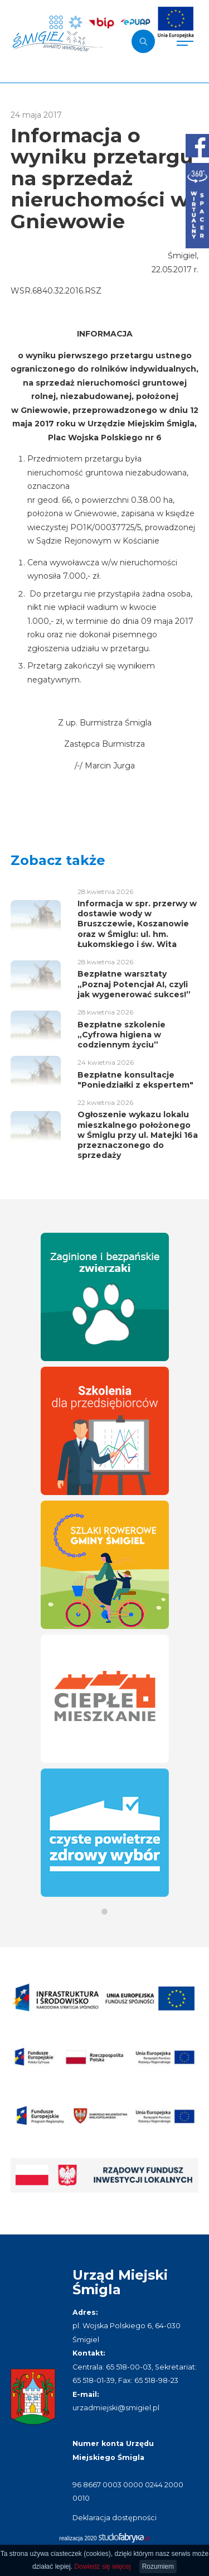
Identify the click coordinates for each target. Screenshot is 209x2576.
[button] (104, 1912)
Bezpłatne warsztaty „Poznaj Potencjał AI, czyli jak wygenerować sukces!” (134, 984)
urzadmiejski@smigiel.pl (115, 2408)
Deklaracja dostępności (114, 2517)
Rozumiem (158, 2566)
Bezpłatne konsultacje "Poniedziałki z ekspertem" (135, 1080)
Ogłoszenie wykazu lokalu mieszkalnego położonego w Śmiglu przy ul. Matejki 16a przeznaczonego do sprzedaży (137, 1134)
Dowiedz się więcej (102, 2566)
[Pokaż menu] (185, 41)
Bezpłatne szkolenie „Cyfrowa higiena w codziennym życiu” (121, 1035)
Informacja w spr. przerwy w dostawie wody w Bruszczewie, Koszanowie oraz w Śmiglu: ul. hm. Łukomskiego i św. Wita (137, 923)
